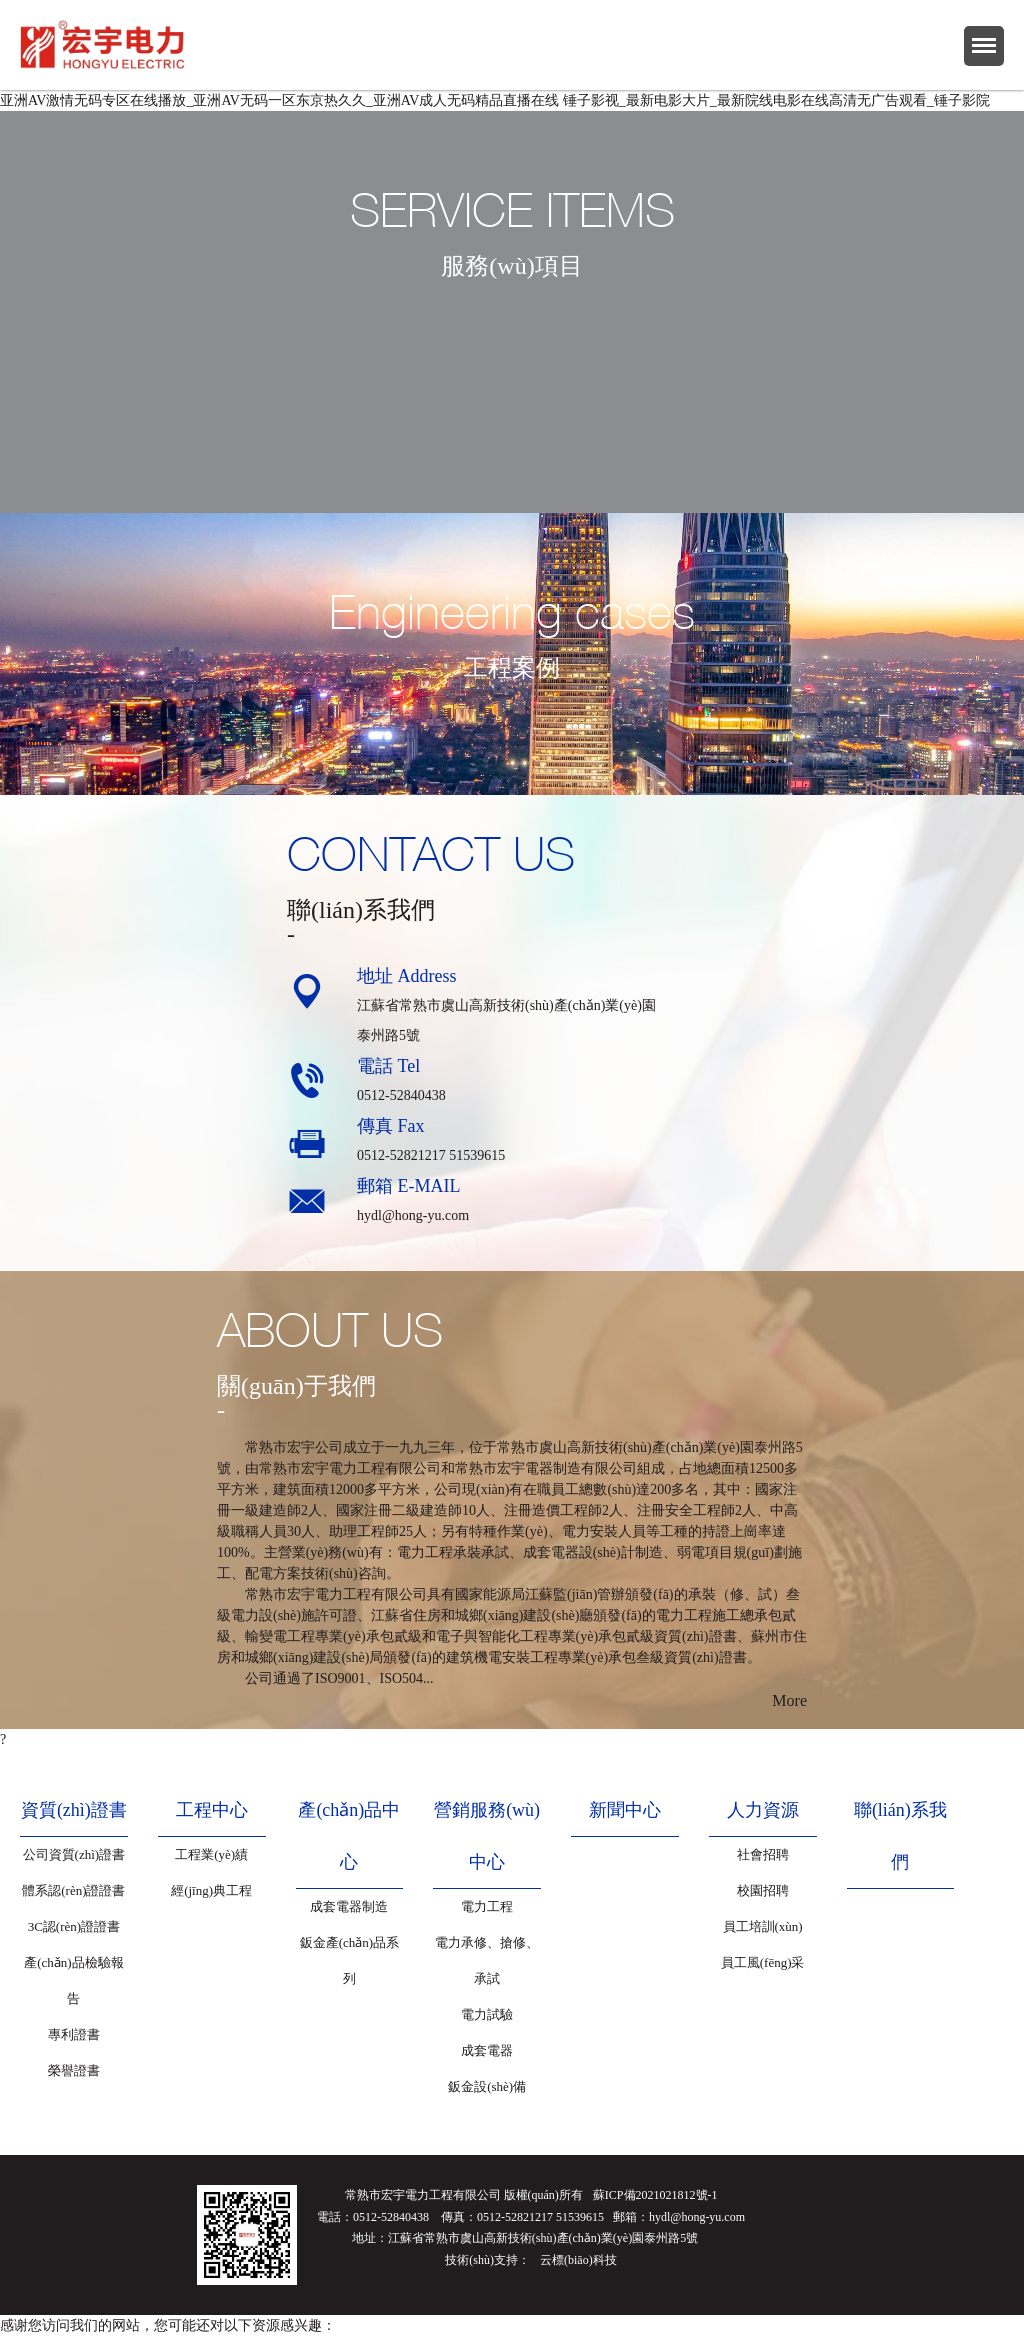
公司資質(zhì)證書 (74, 1854)
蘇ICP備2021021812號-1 (655, 2195)
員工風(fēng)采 (763, 1962)
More (789, 1700)
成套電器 (487, 2050)
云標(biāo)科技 (578, 2260)
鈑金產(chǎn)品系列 (349, 1960)
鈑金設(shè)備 (487, 2086)
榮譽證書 (74, 2070)
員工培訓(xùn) (763, 1926)
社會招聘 (763, 1854)
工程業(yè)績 (211, 1854)
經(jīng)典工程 (211, 1890)
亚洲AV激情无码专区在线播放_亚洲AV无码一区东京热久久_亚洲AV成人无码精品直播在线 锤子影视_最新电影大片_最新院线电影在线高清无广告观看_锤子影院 (495, 100)
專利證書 (74, 2034)
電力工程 (487, 1906)
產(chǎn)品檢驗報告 (73, 1980)
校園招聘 (763, 1890)
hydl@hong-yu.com (413, 1215)
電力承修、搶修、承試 (487, 1960)
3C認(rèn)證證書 (74, 1926)
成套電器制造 (349, 1906)
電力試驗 (487, 2014)
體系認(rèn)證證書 (73, 1890)
